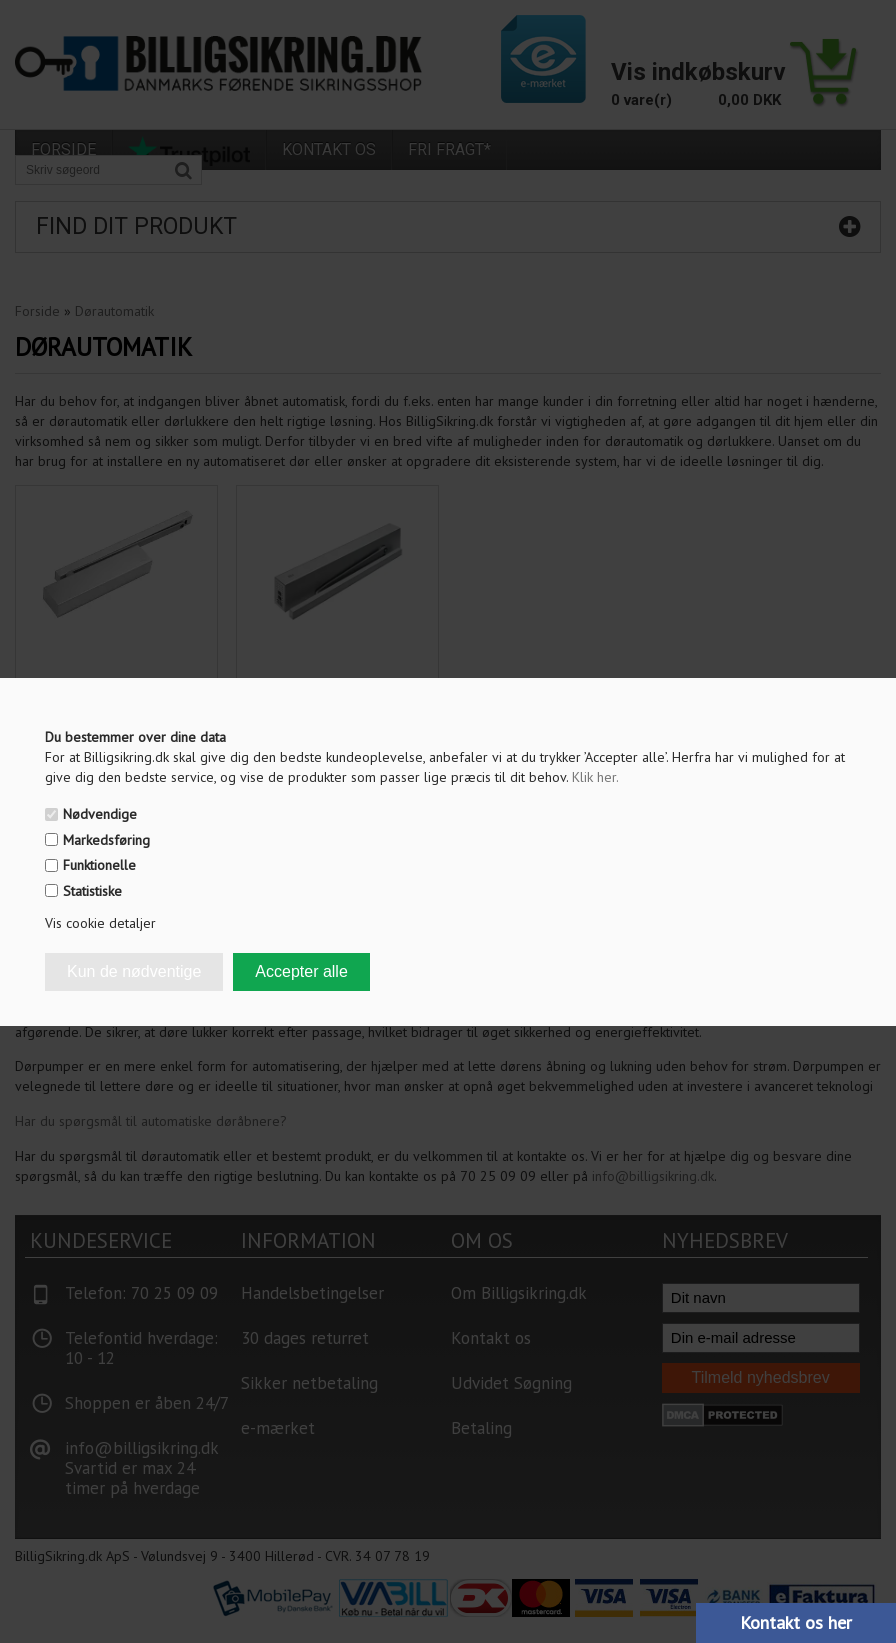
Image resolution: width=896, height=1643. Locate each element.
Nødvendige (100, 814)
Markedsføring (106, 840)
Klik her (595, 777)
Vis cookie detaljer (100, 923)
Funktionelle (99, 865)
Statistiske (92, 891)
